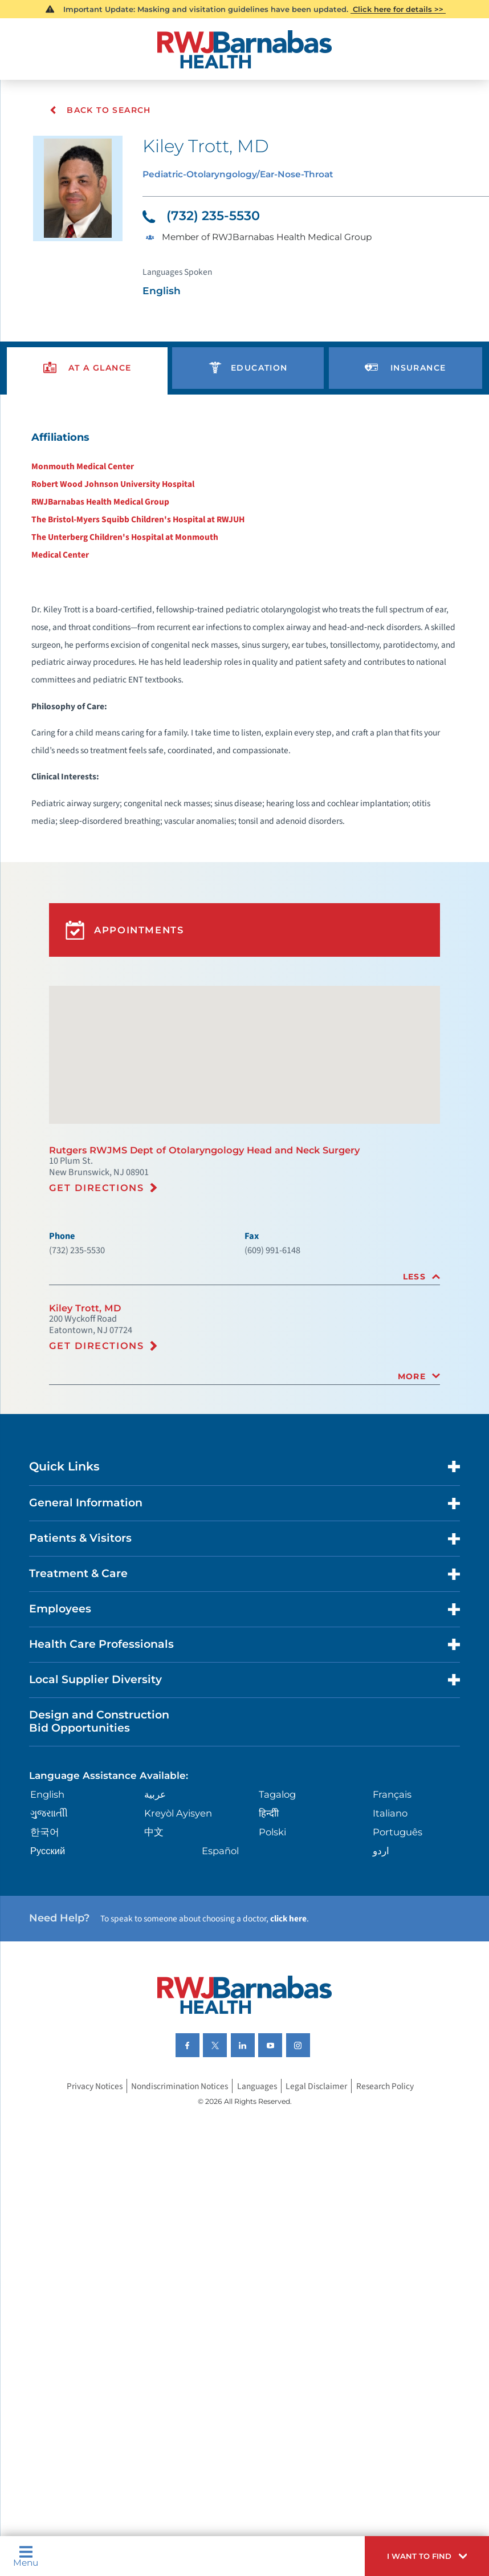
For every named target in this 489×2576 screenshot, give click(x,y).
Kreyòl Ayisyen (180, 1923)
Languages (260, 2210)
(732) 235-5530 (205, 220)
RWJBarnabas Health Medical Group (94, 521)
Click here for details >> (398, 9)
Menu (28, 2554)
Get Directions (99, 1264)
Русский (50, 1963)
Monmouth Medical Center (74, 484)
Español (222, 1963)
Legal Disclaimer (322, 2210)
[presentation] (87, 381)
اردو (380, 1963)
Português (397, 1943)
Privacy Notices (86, 2210)
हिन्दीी (268, 1923)
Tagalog (278, 1903)
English (51, 1903)
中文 (155, 1943)
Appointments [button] (129, 991)
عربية (156, 1903)
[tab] (244, 1358)
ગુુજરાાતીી (51, 1923)
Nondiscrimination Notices (177, 2210)
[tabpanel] (244, 669)
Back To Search (101, 110)
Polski (272, 1943)
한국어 (46, 1943)
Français (392, 1903)
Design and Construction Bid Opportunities (106, 1827)
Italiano (390, 1923)
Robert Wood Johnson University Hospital (106, 503)
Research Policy (393, 2210)
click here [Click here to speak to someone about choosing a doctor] (309, 2034)
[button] (420, 2554)
